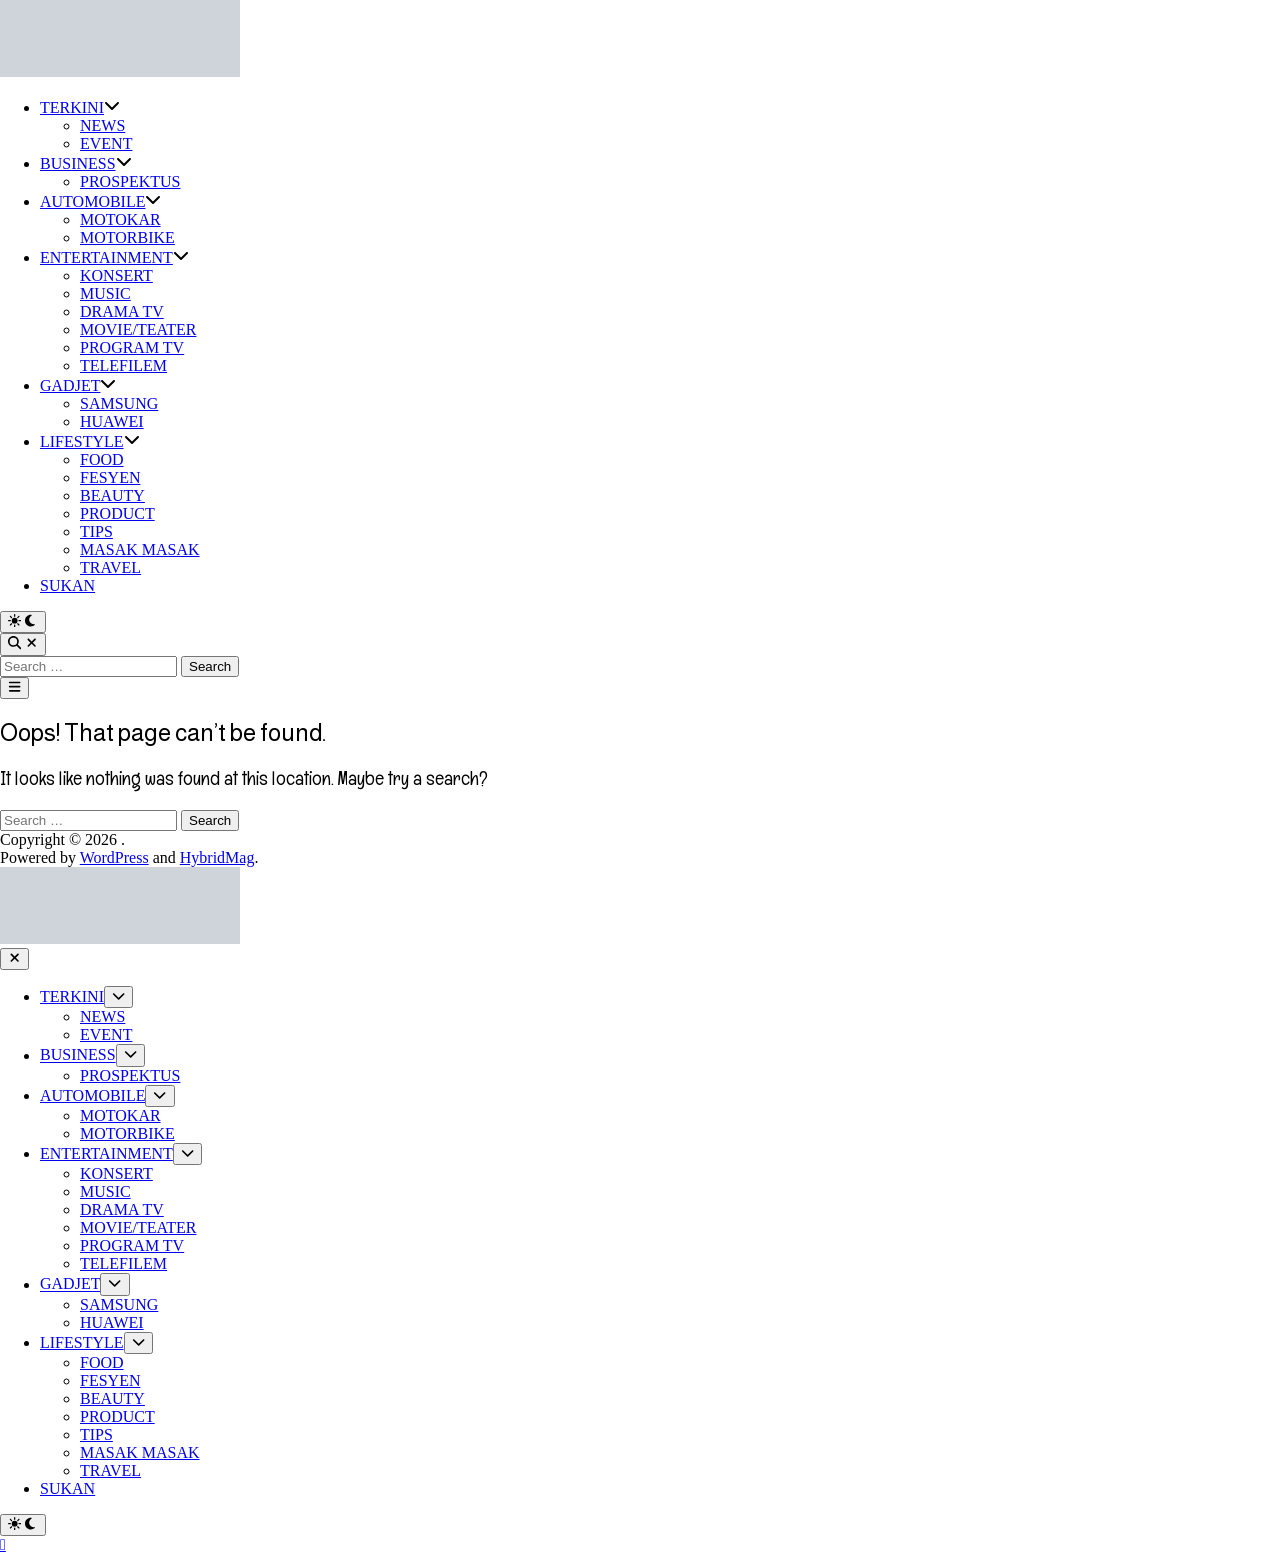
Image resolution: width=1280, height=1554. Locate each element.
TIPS (96, 531)
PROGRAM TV (132, 347)
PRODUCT (117, 513)
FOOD (102, 459)
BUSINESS (86, 163)
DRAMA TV (122, 311)
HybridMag (217, 857)
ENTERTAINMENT (114, 257)
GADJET (78, 385)
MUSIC (105, 293)
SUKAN (67, 585)
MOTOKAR (120, 219)
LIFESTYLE (90, 441)
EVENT (106, 143)
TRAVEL (110, 567)
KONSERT (116, 275)
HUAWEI (112, 421)
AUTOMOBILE (100, 201)
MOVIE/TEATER (138, 329)
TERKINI (80, 107)
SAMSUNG (119, 403)
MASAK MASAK (140, 549)
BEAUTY (112, 495)
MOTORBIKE (127, 237)
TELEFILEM (123, 365)
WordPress (114, 857)
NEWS (102, 125)
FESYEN (110, 477)
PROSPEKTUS (130, 181)
